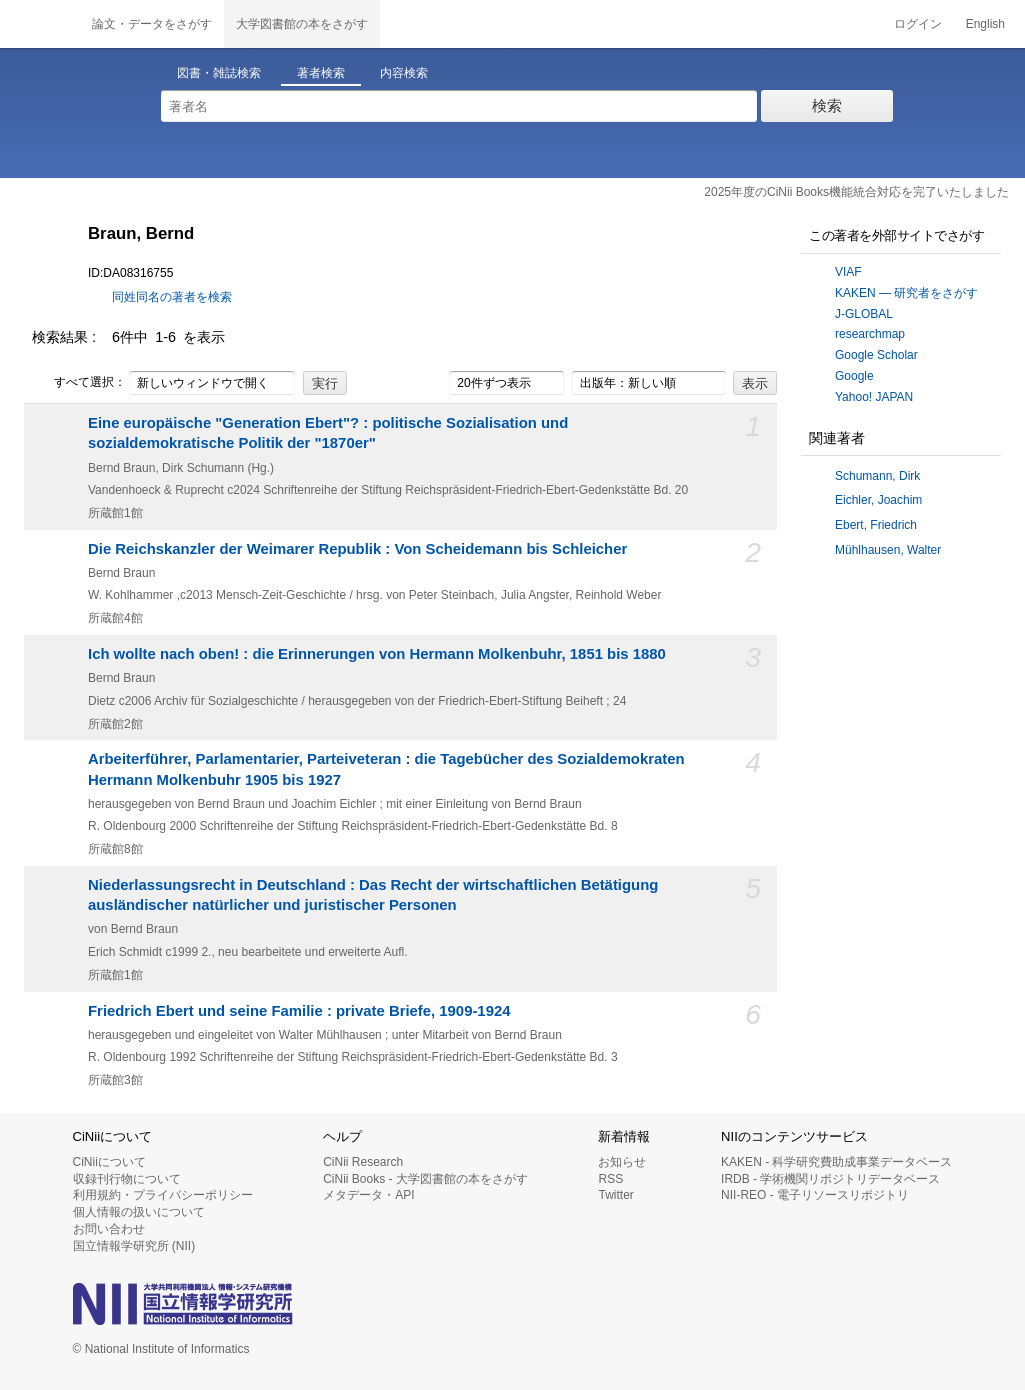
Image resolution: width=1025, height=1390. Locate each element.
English (985, 24)
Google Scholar (876, 355)
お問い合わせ (109, 1229)
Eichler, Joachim (878, 500)
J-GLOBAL (864, 314)
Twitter (615, 1195)
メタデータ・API (368, 1195)
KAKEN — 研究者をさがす (906, 293)
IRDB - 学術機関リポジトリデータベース (830, 1179)
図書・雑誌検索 (219, 73)
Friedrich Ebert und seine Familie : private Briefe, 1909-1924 (299, 1011)
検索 (827, 105)
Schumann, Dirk (877, 476)
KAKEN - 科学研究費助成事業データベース (836, 1162)
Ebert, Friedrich (876, 525)
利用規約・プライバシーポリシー (163, 1195)
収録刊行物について (127, 1179)
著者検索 (321, 73)
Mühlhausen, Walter (888, 550)
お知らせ (622, 1162)
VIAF (848, 272)
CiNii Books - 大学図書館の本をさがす (425, 1179)
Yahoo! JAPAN (874, 397)
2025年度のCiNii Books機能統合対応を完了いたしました (856, 192)
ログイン (918, 24)
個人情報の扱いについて (139, 1212)
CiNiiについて (109, 1162)
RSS (610, 1179)
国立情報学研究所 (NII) (134, 1246)
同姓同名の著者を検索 (172, 297)
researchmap (870, 334)
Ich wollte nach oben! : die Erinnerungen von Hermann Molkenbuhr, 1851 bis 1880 (377, 654)
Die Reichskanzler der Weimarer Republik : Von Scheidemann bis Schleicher (357, 549)
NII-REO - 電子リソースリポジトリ (815, 1195)
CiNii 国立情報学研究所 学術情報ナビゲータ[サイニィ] (40, 24)
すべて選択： (79, 383)
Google (854, 376)
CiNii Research (363, 1162)
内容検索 (404, 73)
